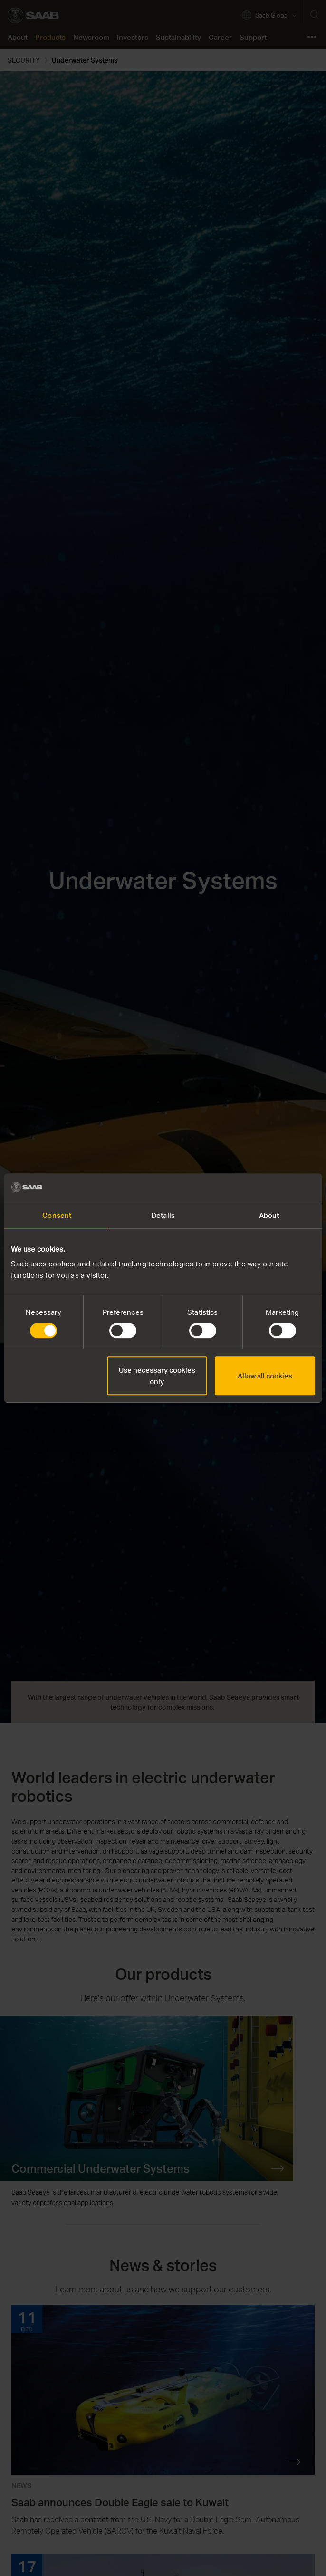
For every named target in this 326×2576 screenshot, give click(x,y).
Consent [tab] (56, 1215)
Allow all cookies (265, 1375)
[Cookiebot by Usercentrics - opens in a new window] (273, 1187)
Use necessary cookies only (157, 1375)
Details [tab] (163, 1215)
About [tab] (269, 1215)
